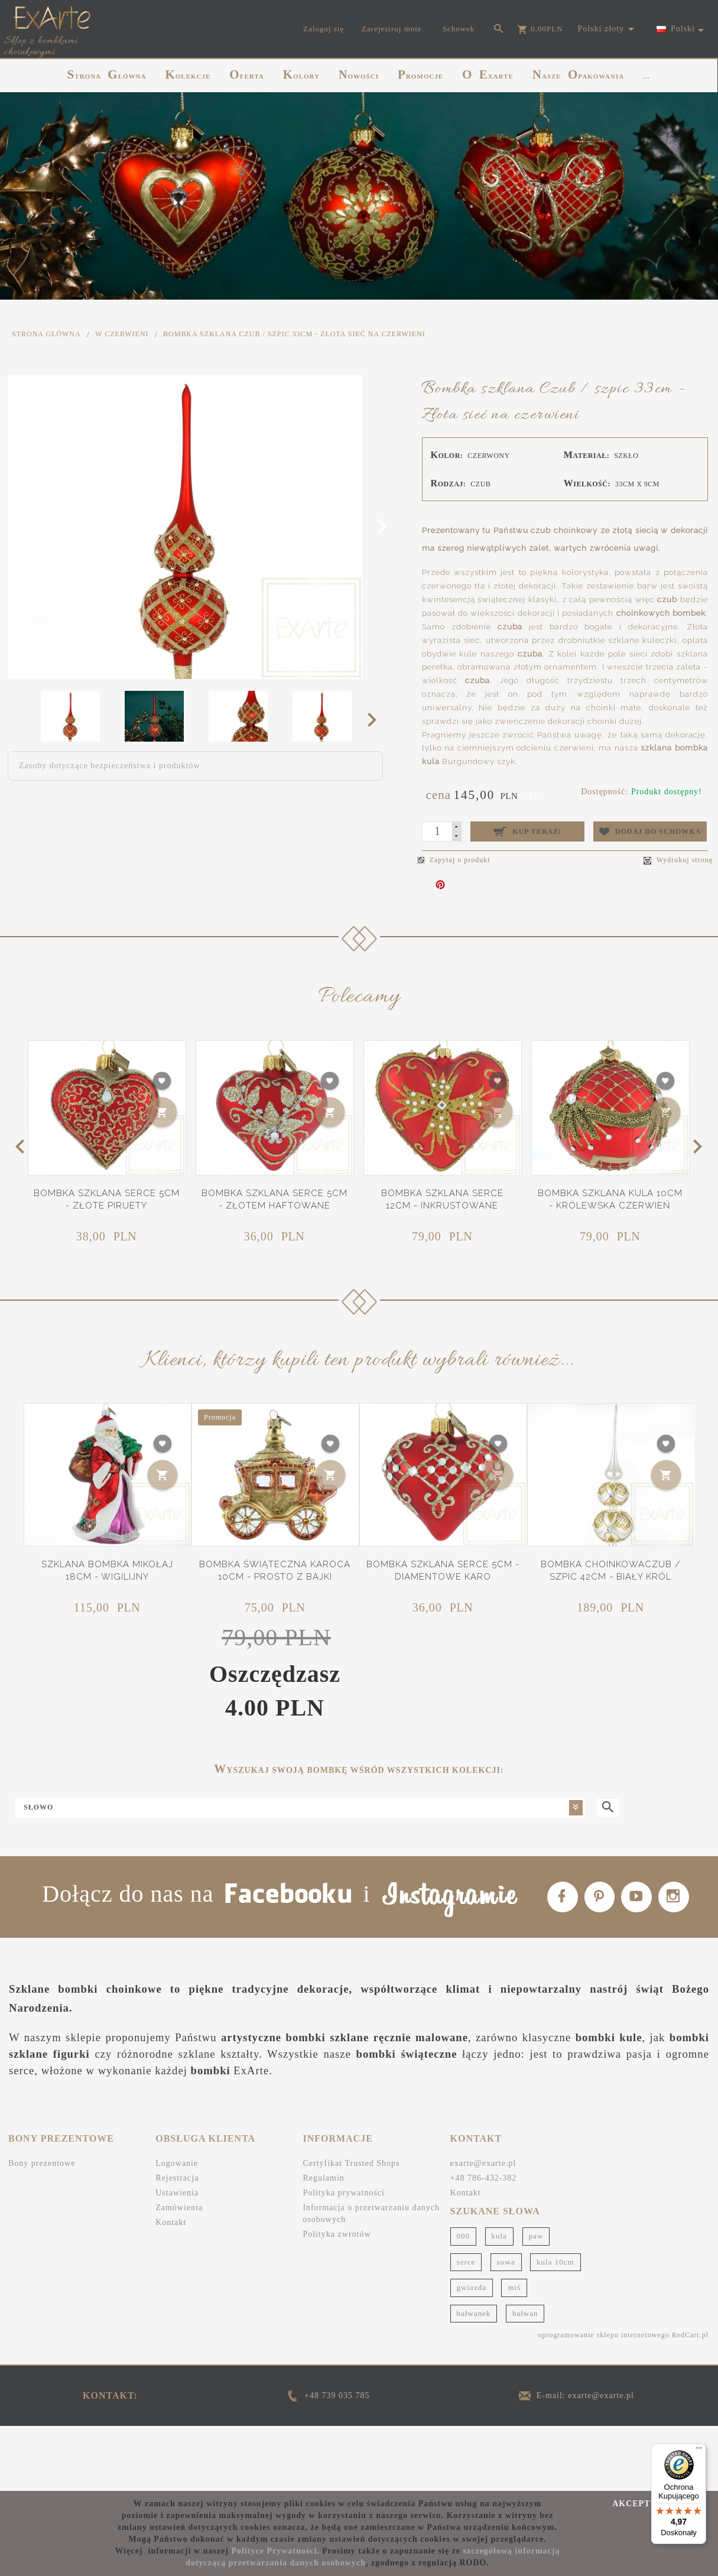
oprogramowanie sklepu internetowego (603, 2399)
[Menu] (699, 2451)
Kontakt (170, 2286)
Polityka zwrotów (337, 2298)
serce (466, 2325)
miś (514, 2351)
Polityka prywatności (344, 2256)
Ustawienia (177, 2256)
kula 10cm (555, 2325)
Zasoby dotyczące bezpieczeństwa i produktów (109, 765)
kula (499, 2299)
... (646, 76)
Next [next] (375, 719)
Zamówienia (179, 2271)
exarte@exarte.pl (483, 2227)
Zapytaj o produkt (453, 860)
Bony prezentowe (41, 2227)
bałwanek (474, 2377)
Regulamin (323, 2241)
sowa (506, 2325)
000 (463, 2299)
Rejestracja (177, 2241)
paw (536, 2299)
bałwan (525, 2377)
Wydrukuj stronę (678, 860)
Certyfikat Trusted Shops (351, 2227)
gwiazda (471, 2351)
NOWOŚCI (359, 74)
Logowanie (176, 2227)
